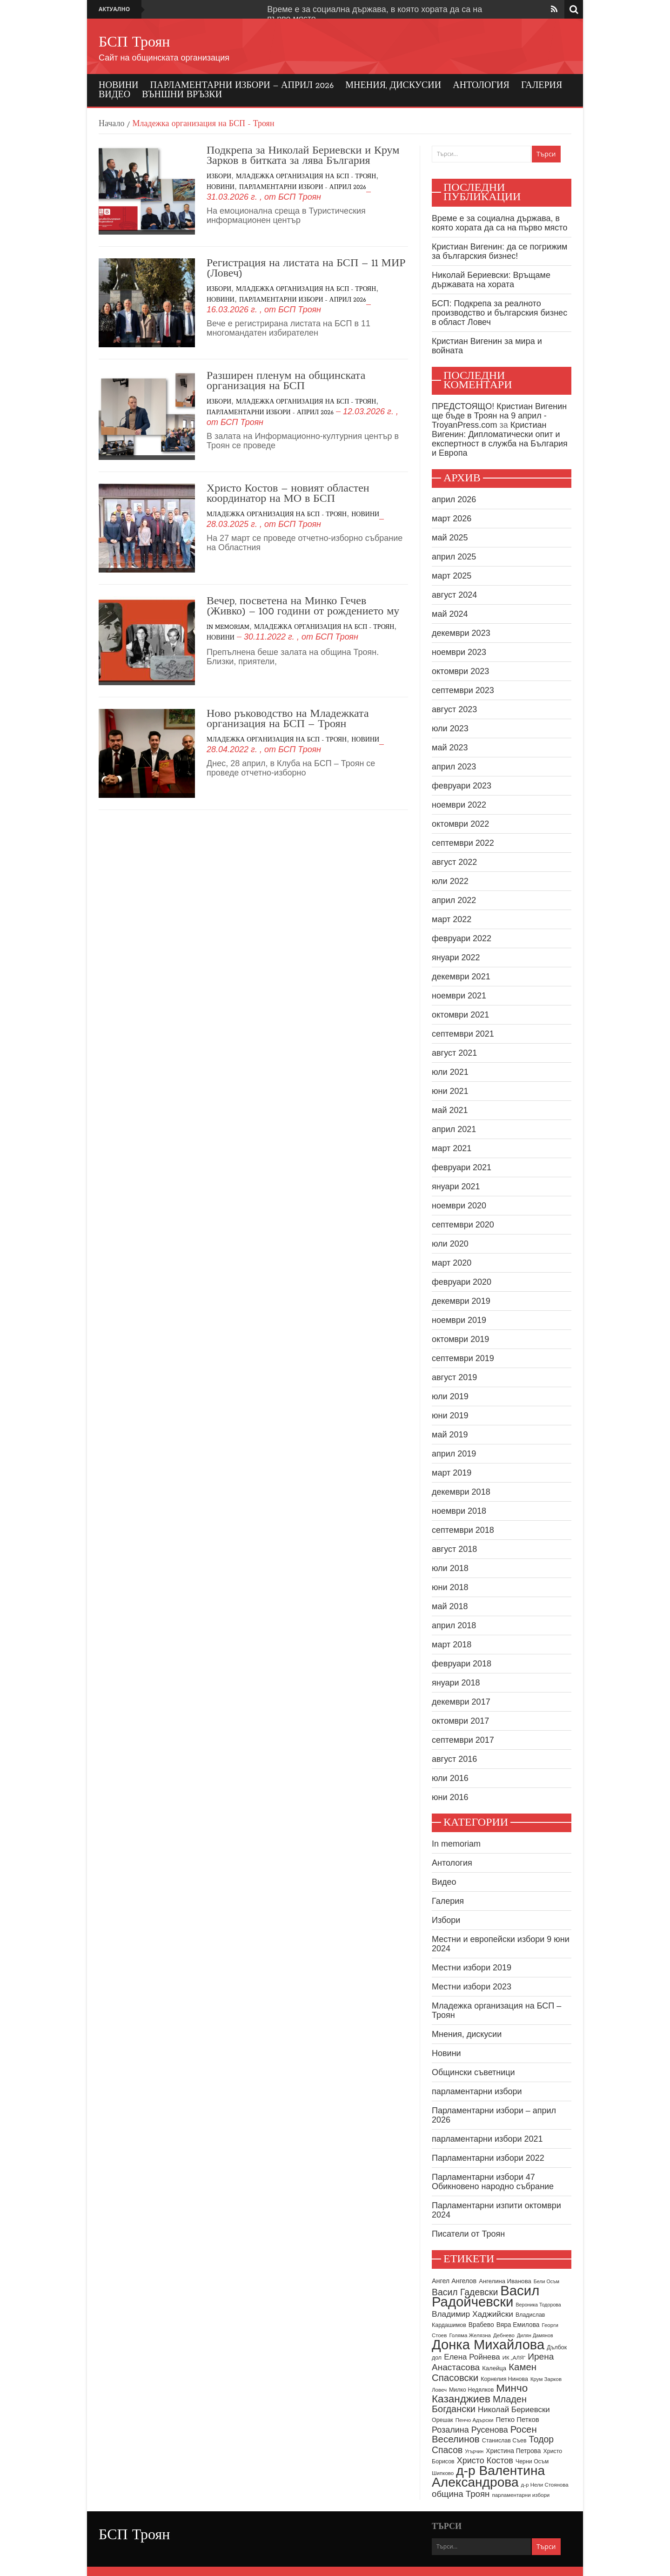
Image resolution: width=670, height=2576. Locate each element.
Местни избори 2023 (471, 1986)
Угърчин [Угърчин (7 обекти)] (474, 2451)
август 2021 (454, 1053)
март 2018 (451, 1644)
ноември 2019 (459, 1320)
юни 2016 (450, 1797)
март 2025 (451, 575)
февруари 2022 (461, 938)
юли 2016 (450, 1778)
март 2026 (451, 518)
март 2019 (451, 1472)
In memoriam (228, 627)
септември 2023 (463, 690)
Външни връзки (182, 95)
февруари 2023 (461, 785)
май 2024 (450, 614)
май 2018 (450, 1606)
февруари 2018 (461, 1663)
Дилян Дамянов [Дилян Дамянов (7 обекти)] (535, 2335)
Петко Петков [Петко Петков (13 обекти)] (517, 2419)
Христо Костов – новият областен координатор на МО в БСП (288, 494)
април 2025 (454, 556)
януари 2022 (456, 957)
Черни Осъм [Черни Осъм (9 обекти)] (532, 2461)
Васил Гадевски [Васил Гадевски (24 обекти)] (465, 2292)
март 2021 (451, 1148)
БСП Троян (134, 42)
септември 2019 (463, 1358)
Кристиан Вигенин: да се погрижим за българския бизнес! (499, 251)
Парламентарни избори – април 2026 (242, 85)
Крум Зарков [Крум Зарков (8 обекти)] (546, 2379)
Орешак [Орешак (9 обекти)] (442, 2420)
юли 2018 (450, 1568)
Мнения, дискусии (393, 85)
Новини (119, 85)
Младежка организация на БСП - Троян (306, 176)
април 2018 (454, 1625)
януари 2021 (456, 1186)
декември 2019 (461, 1301)
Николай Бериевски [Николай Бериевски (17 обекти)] (514, 2409)
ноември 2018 (459, 1511)
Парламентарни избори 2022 (488, 2158)
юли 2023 (450, 728)
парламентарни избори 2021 (487, 2139)
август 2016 (454, 1759)
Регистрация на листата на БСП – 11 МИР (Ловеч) (306, 268)
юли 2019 (450, 1396)
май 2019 (450, 1434)
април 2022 (454, 900)
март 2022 (451, 919)
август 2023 (454, 709)
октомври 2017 (460, 1721)
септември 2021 (463, 1033)
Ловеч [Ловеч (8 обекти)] (439, 2390)
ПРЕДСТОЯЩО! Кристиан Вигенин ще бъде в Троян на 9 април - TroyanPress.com (499, 416)
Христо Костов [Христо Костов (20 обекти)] (485, 2460)
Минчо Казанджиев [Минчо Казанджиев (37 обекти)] (480, 2393)
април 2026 (454, 499)
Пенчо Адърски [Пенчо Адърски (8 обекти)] (475, 2420)
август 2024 (454, 595)
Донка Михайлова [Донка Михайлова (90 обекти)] (488, 2344)
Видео (114, 95)
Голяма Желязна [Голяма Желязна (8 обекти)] (470, 2335)
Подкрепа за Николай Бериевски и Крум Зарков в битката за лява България (303, 156)
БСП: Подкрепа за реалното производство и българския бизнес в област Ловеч (499, 313)
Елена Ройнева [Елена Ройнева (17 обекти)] (472, 2357)
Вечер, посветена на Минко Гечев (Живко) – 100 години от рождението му (303, 606)
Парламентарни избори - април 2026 (302, 187)
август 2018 (454, 1549)
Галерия (542, 85)
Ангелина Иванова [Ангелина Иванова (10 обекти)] (505, 2281)
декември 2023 (461, 633)
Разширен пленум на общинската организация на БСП (286, 381)
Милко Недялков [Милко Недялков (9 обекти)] (471, 2390)
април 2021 (454, 1129)
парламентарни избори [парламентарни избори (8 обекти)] (520, 2495)
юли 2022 (450, 881)
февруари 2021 (461, 1167)
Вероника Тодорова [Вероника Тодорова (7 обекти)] (538, 2304)
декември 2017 (461, 1701)
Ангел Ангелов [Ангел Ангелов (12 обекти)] (454, 2281)
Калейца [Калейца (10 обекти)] (494, 2368)
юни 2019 (450, 1415)
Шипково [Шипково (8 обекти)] (443, 2473)
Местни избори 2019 (471, 1967)
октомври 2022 (460, 824)
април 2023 (454, 766)
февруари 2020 (461, 1282)
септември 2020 (463, 1224)
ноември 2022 (459, 804)
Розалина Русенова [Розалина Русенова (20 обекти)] (470, 2429)
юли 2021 (450, 1072)
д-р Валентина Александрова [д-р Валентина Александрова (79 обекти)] (488, 2476)
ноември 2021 (459, 995)
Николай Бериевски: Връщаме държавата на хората (491, 279)
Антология (481, 85)
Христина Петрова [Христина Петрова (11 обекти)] (513, 2451)
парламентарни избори (477, 2091)
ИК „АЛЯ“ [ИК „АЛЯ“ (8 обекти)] (514, 2357)
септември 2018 (463, 1530)
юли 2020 (450, 1243)
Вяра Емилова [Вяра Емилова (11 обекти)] (518, 2324)
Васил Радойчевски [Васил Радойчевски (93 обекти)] (485, 2296)
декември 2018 (461, 1492)
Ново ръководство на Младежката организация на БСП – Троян (288, 719)
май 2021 (450, 1110)
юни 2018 (450, 1587)
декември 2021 (461, 976)
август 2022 (454, 862)
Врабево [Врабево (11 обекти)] (481, 2324)
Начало (111, 124)
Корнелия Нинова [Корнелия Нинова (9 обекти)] (504, 2379)
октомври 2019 (460, 1339)
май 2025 (450, 537)
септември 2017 (463, 1740)
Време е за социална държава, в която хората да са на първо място (499, 223)
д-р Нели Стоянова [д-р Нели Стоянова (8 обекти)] (545, 2485)
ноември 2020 (459, 1205)
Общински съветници (473, 2072)
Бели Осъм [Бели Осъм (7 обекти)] (546, 2281)
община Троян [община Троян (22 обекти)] (460, 2494)
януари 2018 (456, 1682)
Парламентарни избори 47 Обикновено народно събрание (493, 2181)
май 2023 (450, 747)
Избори (219, 176)
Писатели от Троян (468, 2234)
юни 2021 (450, 1091)
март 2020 (451, 1263)
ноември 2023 (459, 652)
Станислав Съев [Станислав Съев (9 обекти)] (504, 2440)
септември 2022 (463, 843)
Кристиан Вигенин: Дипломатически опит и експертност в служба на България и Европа (500, 439)
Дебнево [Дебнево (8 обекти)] (504, 2335)
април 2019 (454, 1453)
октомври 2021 (460, 1014)
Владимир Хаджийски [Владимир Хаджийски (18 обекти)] (472, 2314)
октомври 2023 (460, 671)
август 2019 (454, 1377)
